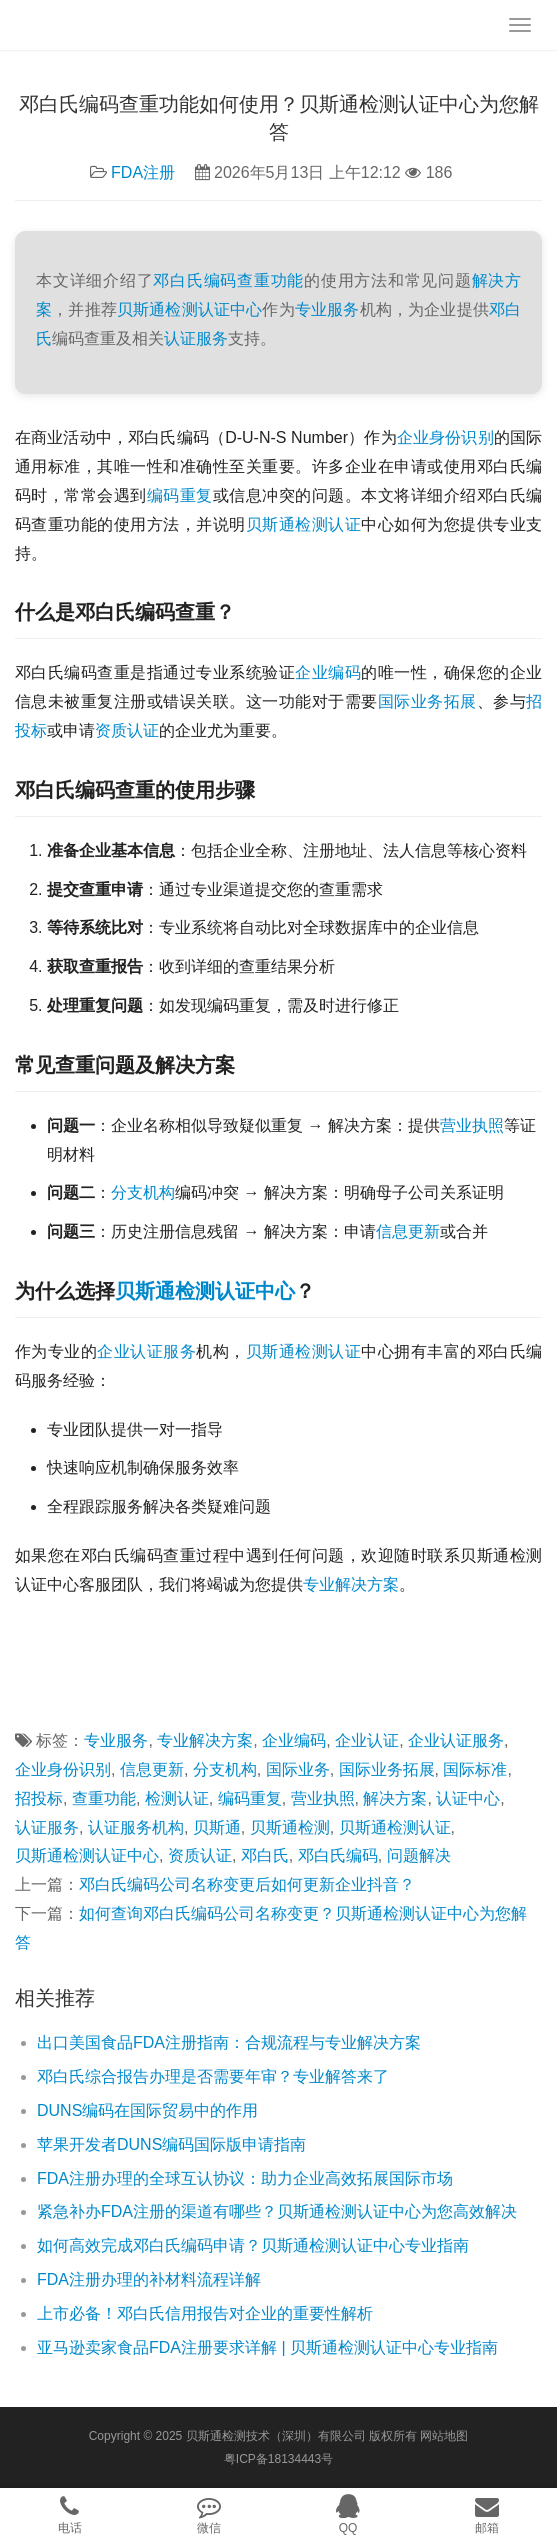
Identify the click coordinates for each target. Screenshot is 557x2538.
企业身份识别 (445, 437)
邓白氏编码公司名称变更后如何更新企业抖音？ (247, 1884)
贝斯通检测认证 (303, 524)
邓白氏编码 (195, 280)
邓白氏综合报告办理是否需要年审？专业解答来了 (213, 2076)
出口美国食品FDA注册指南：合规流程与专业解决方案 (229, 2042)
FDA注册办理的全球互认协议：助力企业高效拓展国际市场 (245, 2178)
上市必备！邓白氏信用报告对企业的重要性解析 (205, 2313)
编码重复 (180, 495)
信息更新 (408, 1231)
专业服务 (327, 309)
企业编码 (328, 672)
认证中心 (255, 1291)
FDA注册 (143, 172)
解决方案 (395, 1798)
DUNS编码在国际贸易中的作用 (147, 2110)
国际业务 (298, 1769)
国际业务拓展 (427, 701)
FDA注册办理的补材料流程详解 (149, 2279)
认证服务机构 (136, 1827)
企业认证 (367, 1740)
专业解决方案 (351, 1584)
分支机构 (143, 1192)
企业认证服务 (146, 1351)
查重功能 (270, 280)
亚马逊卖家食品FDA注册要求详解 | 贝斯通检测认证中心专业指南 (267, 2347)
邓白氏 (265, 1855)
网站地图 (444, 2436)
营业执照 (472, 1125)
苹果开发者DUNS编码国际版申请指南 (171, 2144)
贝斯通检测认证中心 (190, 309)
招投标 (39, 1798)
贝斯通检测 (165, 1291)
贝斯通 (270, 1351)
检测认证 (328, 1351)
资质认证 (127, 730)
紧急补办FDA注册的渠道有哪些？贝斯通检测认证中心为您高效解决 (277, 2211)
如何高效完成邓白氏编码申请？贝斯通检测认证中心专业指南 (253, 2245)
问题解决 (419, 1855)
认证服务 (196, 338)
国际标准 (475, 1769)
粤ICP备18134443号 (278, 2459)
